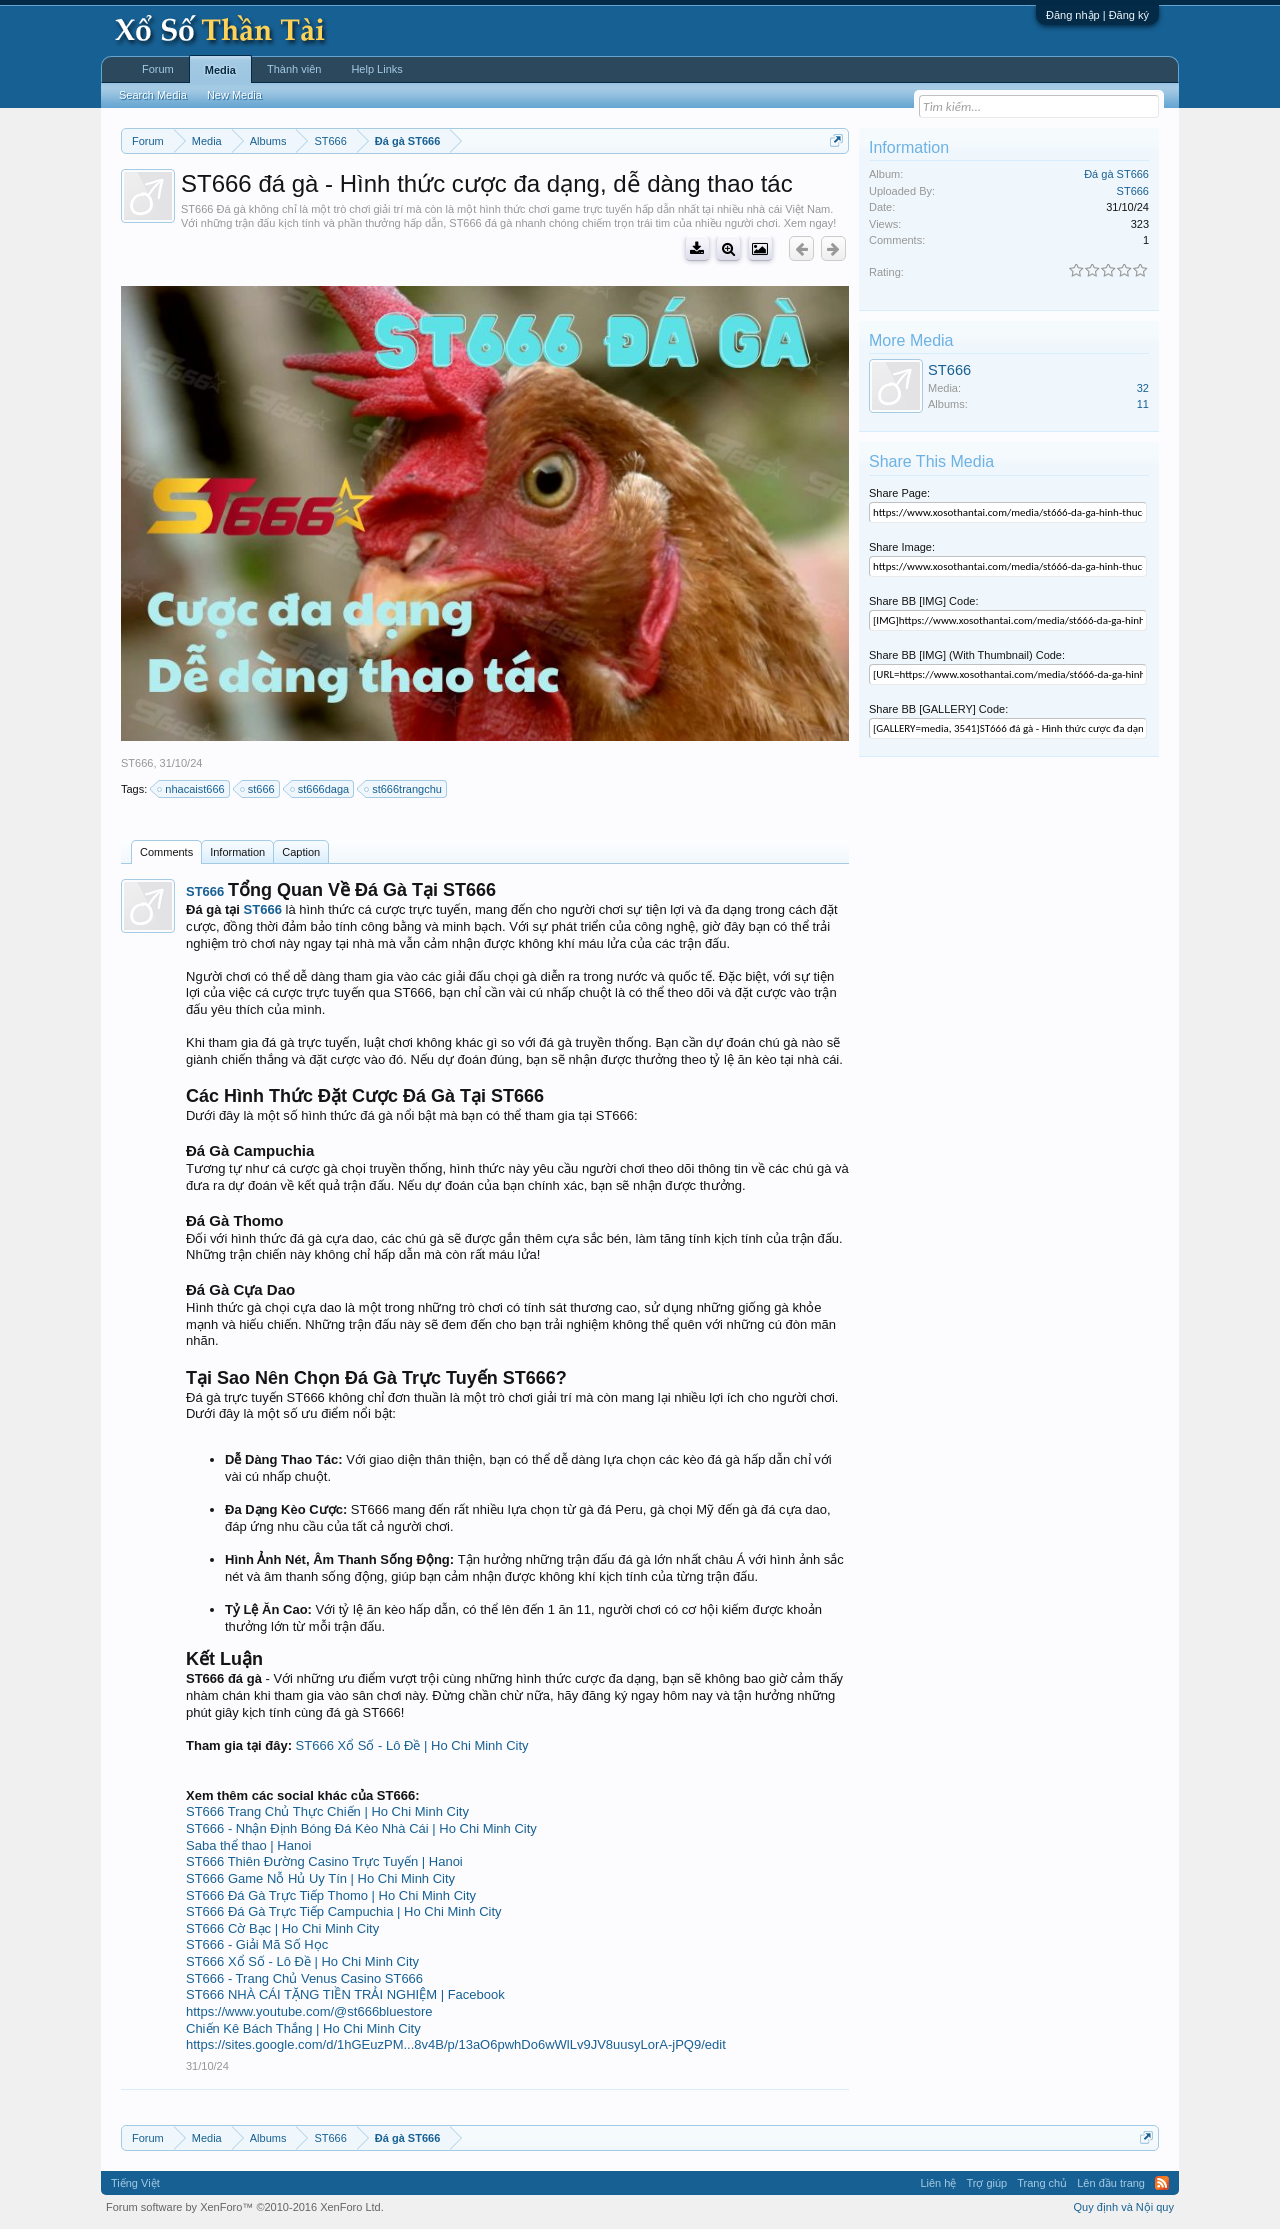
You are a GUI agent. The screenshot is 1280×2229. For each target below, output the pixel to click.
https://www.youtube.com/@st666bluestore (309, 2011)
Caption (301, 852)
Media (220, 70)
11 (1143, 404)
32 (1143, 388)
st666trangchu (404, 789)
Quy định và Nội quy (1124, 2207)
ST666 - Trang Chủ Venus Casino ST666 (304, 1978)
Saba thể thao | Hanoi (248, 1845)
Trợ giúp (986, 2183)
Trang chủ (1042, 2183)
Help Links (376, 69)
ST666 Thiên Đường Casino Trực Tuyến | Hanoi (324, 1861)
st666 (258, 789)
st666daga (320, 789)
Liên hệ (938, 2183)
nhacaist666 (191, 789)
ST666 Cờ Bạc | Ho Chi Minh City (282, 1928)
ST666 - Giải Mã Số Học (257, 1944)
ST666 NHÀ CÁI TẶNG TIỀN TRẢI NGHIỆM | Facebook (345, 1994)
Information (237, 852)
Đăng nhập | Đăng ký (1097, 15)
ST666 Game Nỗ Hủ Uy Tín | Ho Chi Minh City (320, 1878)
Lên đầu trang (1111, 2183)
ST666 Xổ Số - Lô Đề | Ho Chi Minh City (412, 1745)
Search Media (153, 95)
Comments (166, 852)
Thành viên (294, 69)
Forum (158, 69)
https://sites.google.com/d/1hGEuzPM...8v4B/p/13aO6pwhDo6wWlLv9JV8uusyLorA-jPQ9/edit (456, 2044)
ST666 (137, 763)
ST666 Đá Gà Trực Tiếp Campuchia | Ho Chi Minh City (344, 1911)
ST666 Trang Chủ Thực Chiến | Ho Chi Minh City (327, 1811)
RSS (1162, 2183)
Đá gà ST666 (1116, 174)
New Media (234, 95)
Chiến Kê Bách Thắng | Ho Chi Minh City (303, 2028)
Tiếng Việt (135, 2183)
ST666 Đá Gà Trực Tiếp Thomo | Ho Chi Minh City (331, 1895)
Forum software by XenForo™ (245, 2207)
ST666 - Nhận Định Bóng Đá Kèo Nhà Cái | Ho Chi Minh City (361, 1828)
